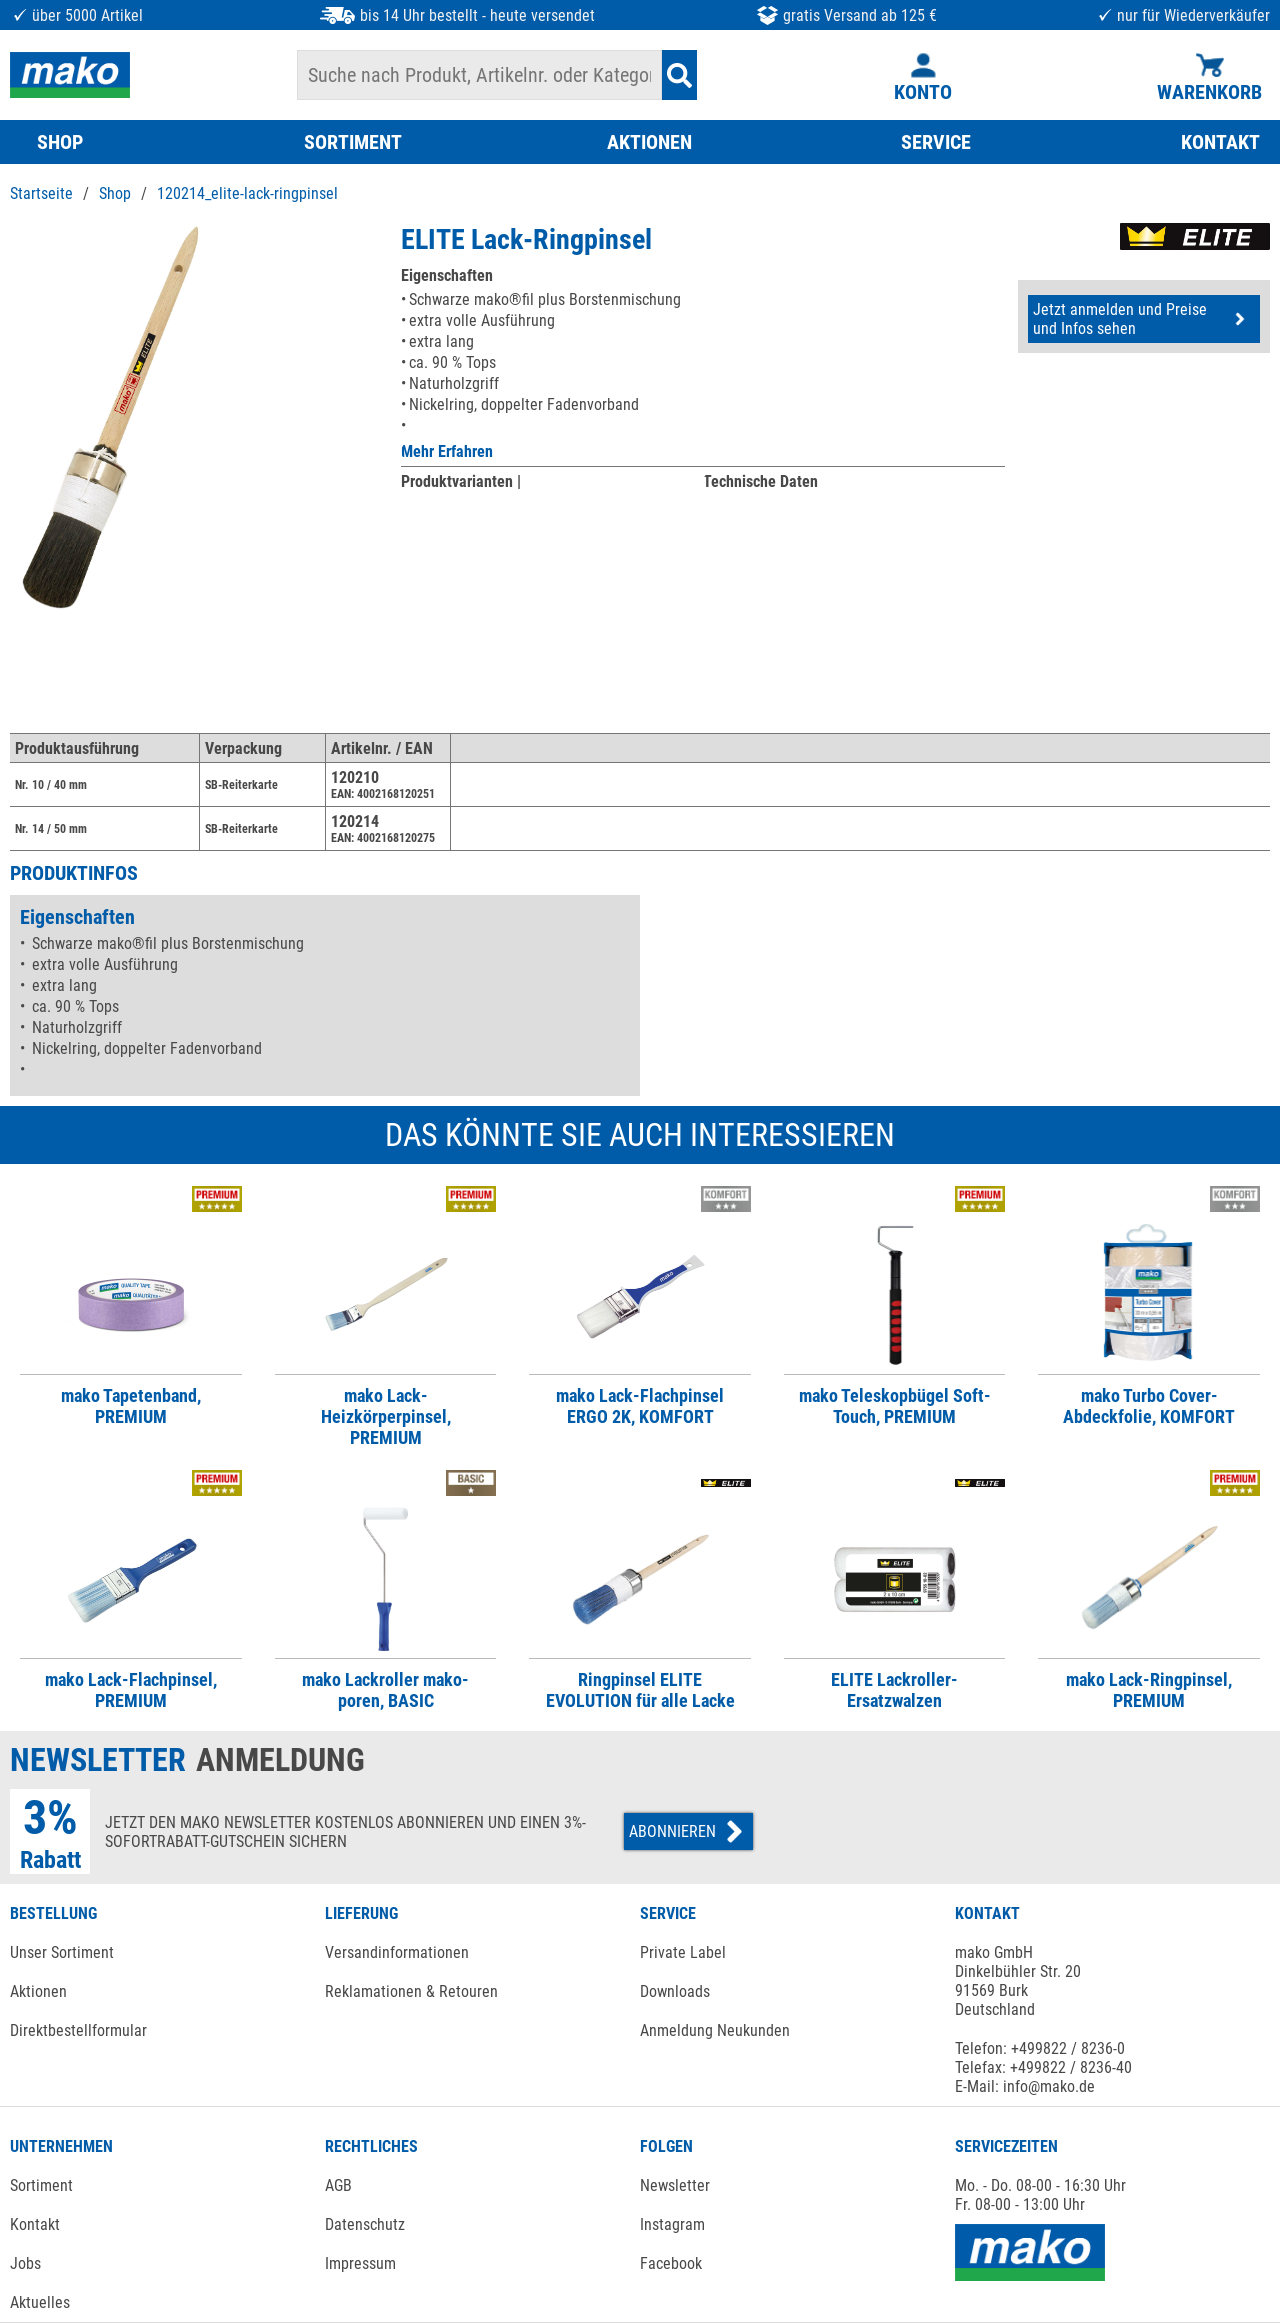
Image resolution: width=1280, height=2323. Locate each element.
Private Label (683, 1952)
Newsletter (675, 2185)
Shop (115, 193)
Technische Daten (760, 481)
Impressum (360, 2263)
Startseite (41, 193)
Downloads (675, 1991)
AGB (338, 2185)
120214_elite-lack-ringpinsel (247, 193)
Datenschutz (365, 2224)
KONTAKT (1220, 142)
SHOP (60, 142)
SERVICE (936, 142)
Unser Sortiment (62, 1952)
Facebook (671, 2263)
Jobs (25, 2263)
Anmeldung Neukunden (715, 2030)
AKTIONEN (649, 142)
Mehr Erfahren (447, 451)
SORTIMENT (353, 142)
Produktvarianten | (461, 481)
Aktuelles (40, 2302)
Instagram (672, 2224)
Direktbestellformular (78, 2030)
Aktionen (38, 1991)
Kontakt (35, 2224)
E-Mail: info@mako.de (1025, 2086)
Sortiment (41, 2185)
